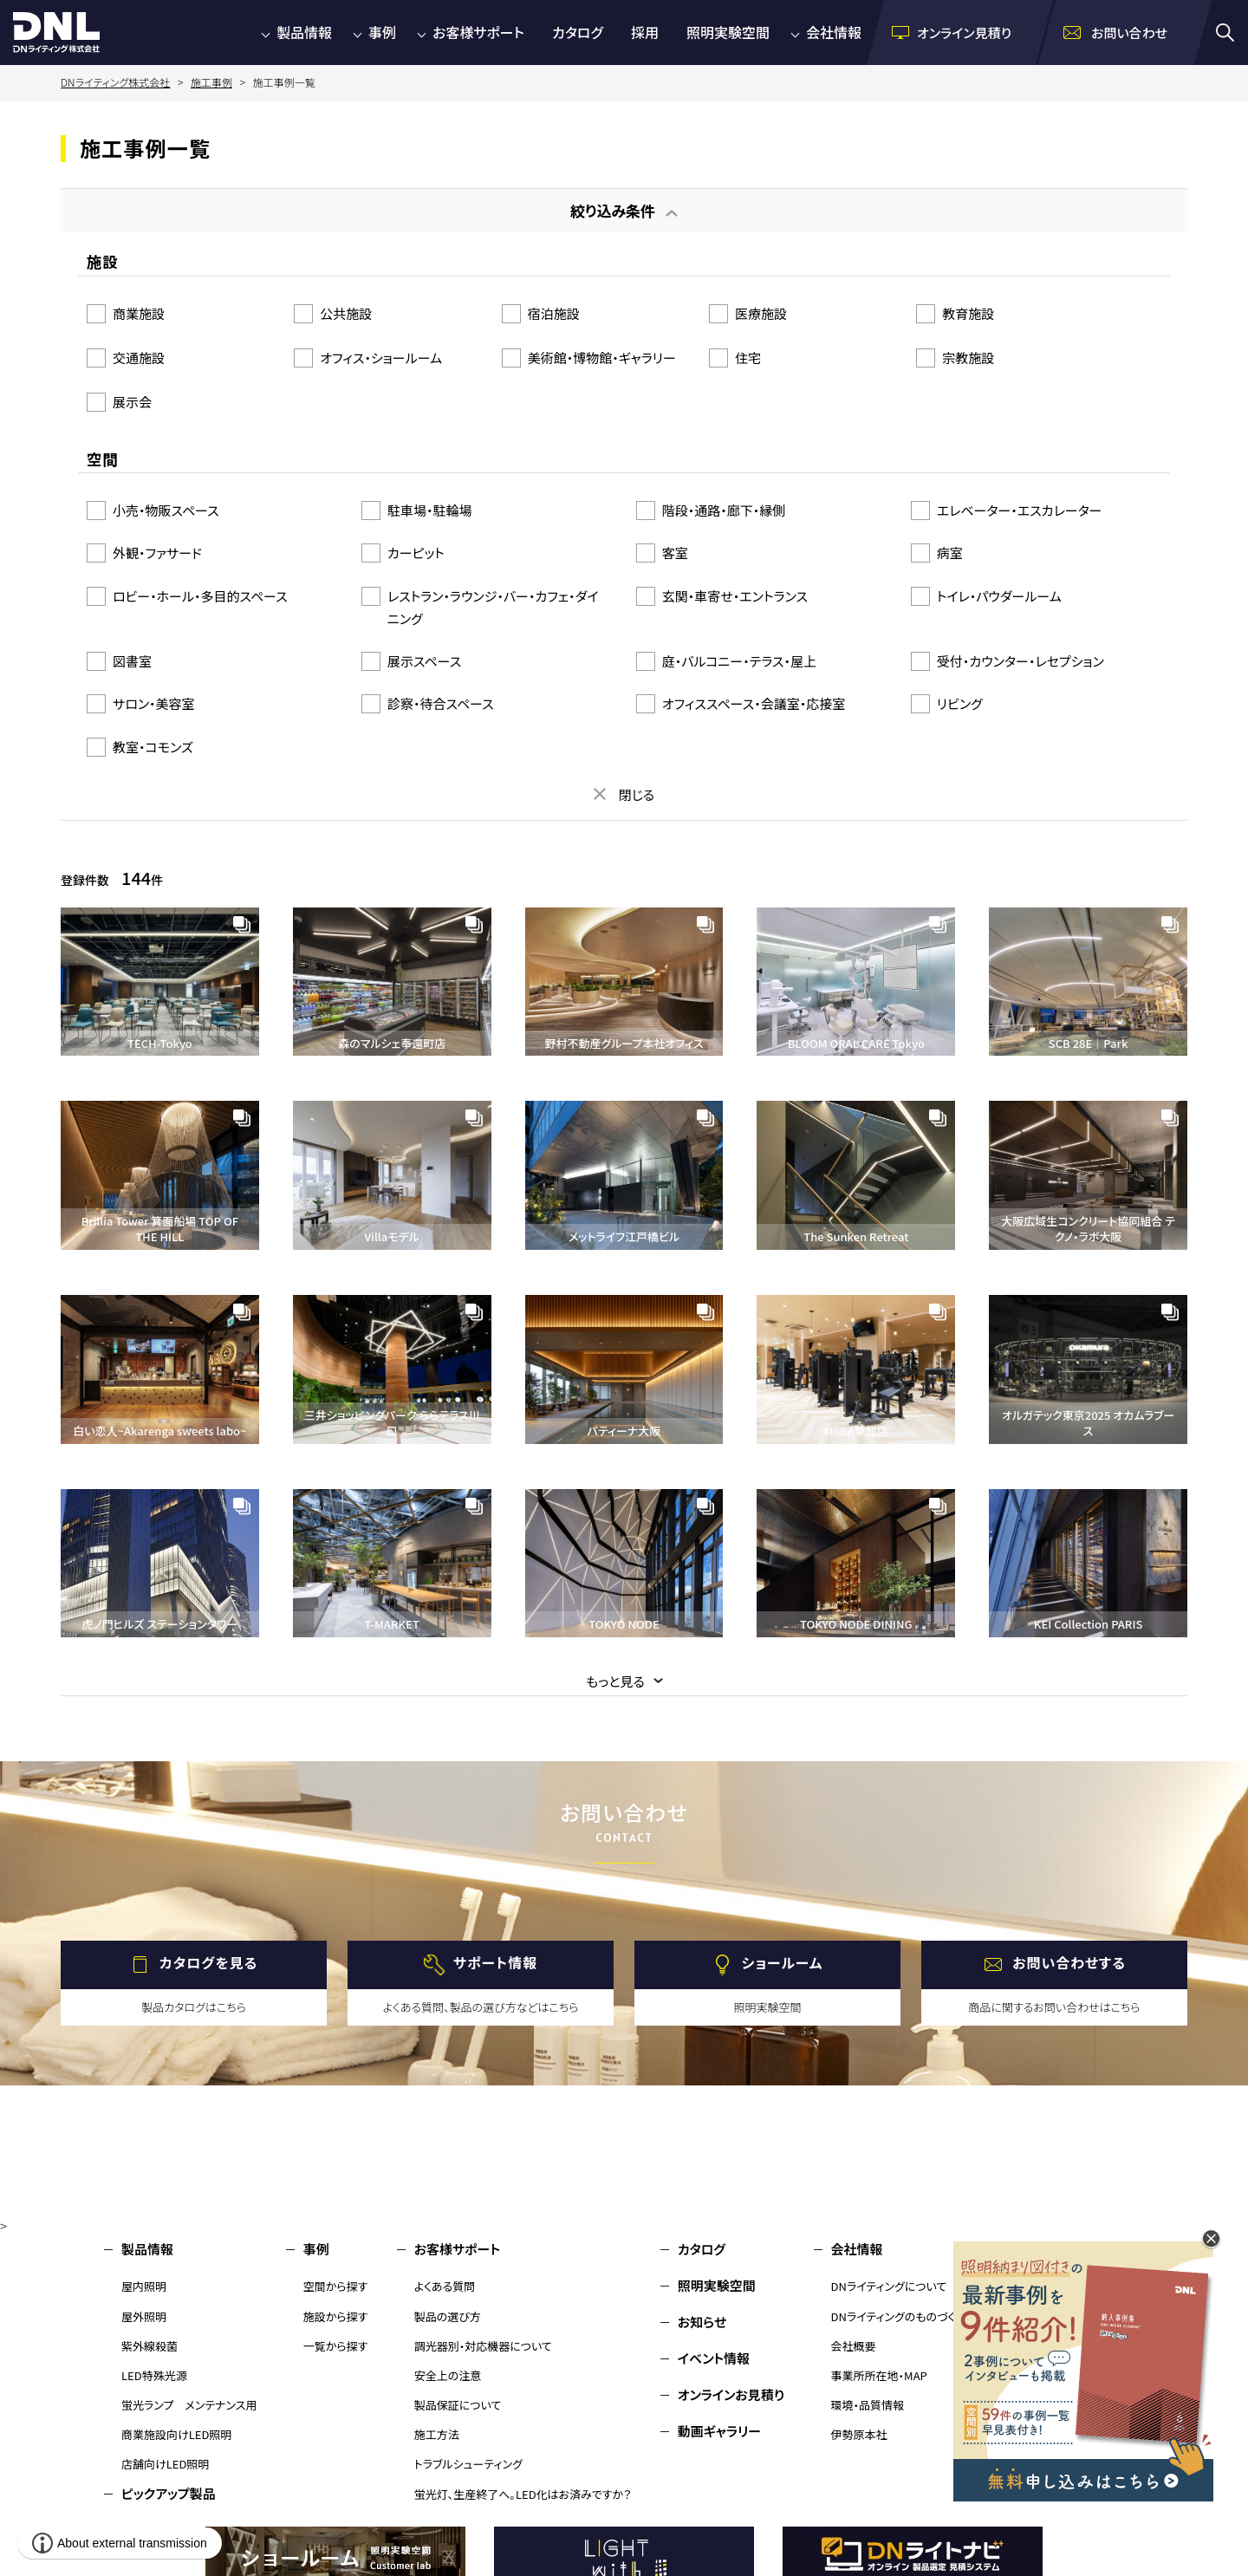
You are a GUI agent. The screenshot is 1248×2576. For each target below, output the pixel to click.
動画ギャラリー (719, 2431)
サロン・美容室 (154, 703)
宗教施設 (968, 357)
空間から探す (335, 2286)
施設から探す (335, 2316)
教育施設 (968, 313)
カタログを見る (208, 1962)
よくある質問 (445, 2286)
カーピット (416, 552)
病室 (950, 552)
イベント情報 (714, 2358)
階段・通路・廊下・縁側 (724, 510)
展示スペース (424, 661)
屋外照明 (143, 2316)
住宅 (748, 357)
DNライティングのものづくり (898, 2316)
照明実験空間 (728, 32)
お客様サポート (478, 32)
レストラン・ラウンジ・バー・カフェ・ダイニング (493, 607)
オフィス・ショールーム (381, 357)
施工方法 (436, 2434)
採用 (645, 32)
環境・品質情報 (868, 2405)
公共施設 (346, 313)
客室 (675, 552)
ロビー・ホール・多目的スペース (200, 596)
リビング (960, 703)
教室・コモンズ (153, 747)
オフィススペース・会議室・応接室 (753, 703)
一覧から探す (335, 2346)
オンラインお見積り (731, 2394)
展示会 (132, 402)
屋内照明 (143, 2286)
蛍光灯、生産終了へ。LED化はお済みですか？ (523, 2494)
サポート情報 (495, 1962)
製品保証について (458, 2405)
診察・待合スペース (440, 703)
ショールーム (782, 1962)
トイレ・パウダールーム (999, 596)
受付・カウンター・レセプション (1020, 661)
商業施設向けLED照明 (176, 2434)
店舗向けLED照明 (165, 2464)
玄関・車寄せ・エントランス (735, 596)
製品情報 (304, 32)
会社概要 (853, 2346)
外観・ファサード (157, 552)
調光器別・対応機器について (483, 2346)
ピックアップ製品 (168, 2493)
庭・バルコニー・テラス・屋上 (739, 661)
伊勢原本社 (859, 2434)
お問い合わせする (1069, 1962)
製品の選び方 (447, 2316)
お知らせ (702, 2322)
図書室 (132, 661)
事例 (382, 32)
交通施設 (139, 357)
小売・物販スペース (166, 510)
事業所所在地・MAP (879, 2375)
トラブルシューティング (468, 2464)
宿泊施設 (554, 313)
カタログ (577, 32)
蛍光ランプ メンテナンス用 (189, 2405)
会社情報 (833, 32)
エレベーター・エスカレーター (1019, 510)
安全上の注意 (448, 2375)
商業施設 (139, 313)
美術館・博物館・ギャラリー (602, 357)
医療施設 (761, 313)
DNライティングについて (889, 2286)
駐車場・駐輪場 (429, 510)
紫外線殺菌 (149, 2346)
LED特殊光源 (154, 2375)
